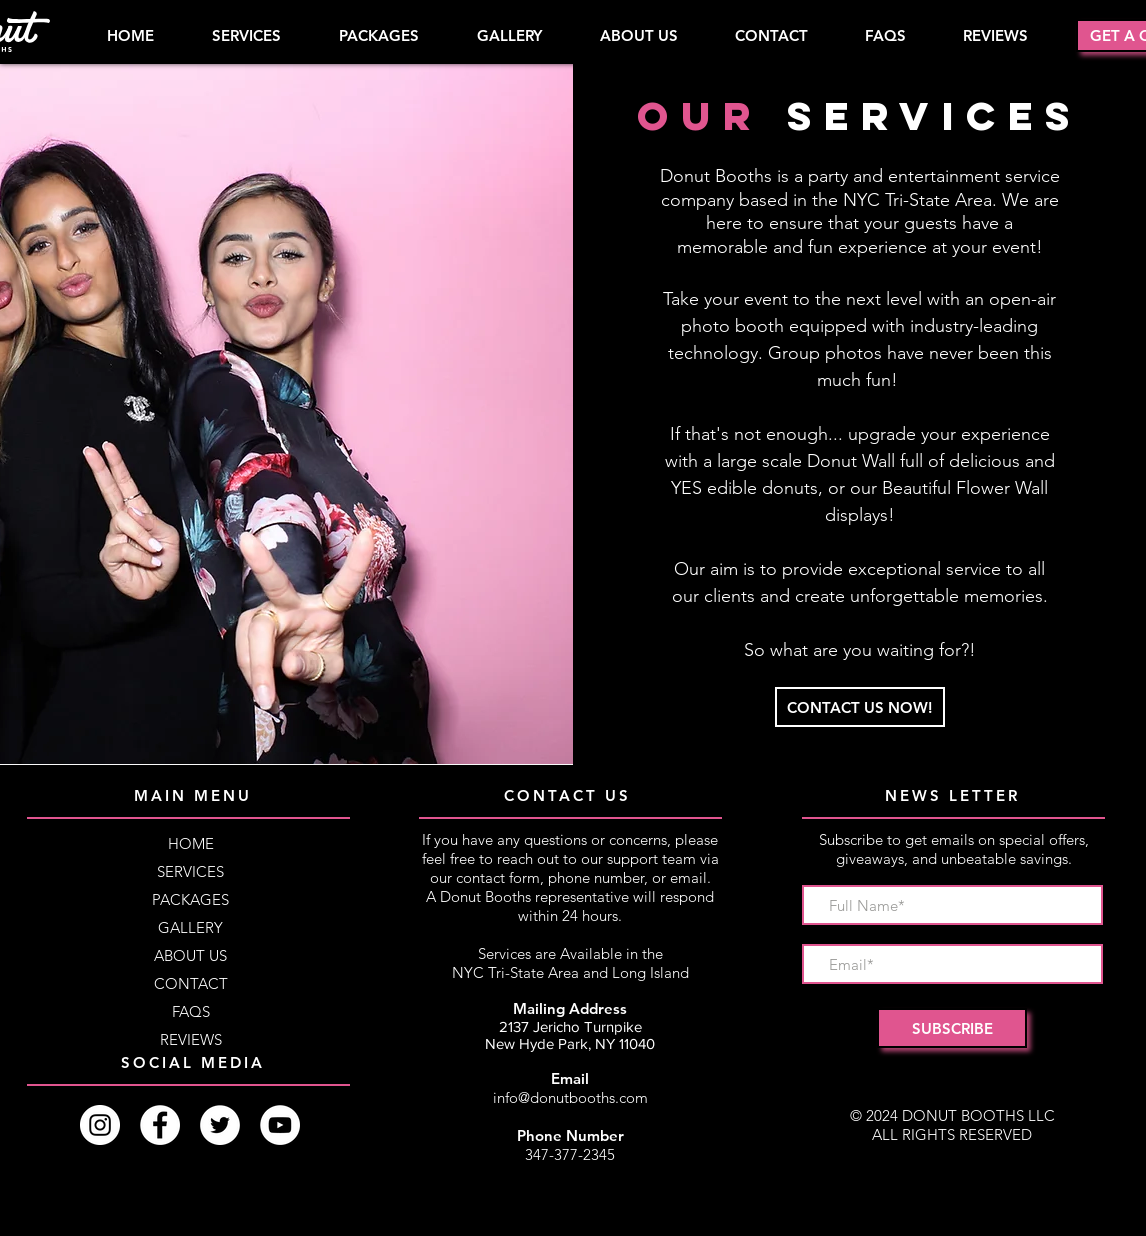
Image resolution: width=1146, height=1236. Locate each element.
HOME (191, 843)
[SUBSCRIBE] (952, 1028)
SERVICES (190, 871)
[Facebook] (160, 1125)
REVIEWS (191, 1039)
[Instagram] (100, 1125)
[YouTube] (280, 1125)
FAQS (191, 1011)
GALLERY (190, 927)
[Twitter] (220, 1125)
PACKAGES (190, 899)
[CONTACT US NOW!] (860, 707)
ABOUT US (190, 955)
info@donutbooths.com (570, 1097)
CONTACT (191, 983)
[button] (378, 35)
